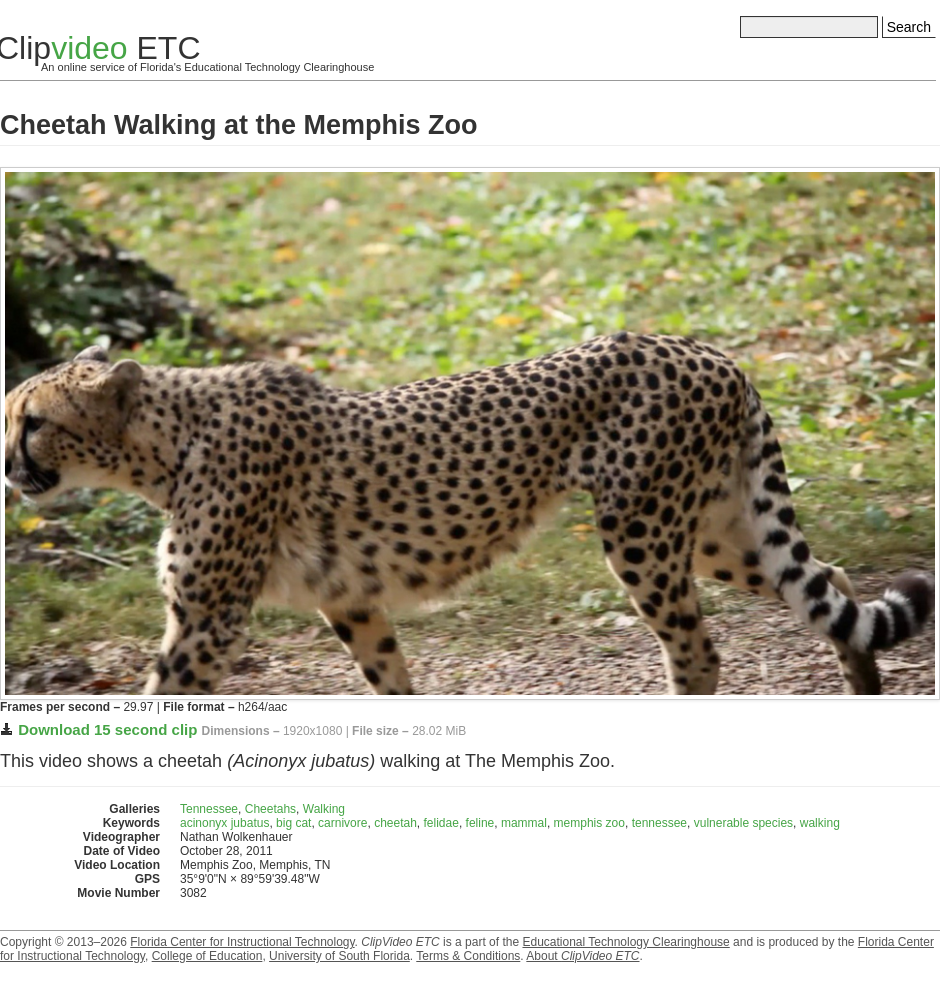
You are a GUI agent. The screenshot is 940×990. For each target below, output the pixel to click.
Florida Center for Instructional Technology (242, 942)
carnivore (342, 823)
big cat (293, 823)
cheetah (395, 823)
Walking (324, 809)
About (582, 956)
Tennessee (209, 809)
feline (480, 823)
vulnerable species (743, 823)
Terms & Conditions (468, 956)
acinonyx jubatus (224, 823)
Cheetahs (270, 809)
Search (909, 27)
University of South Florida (339, 956)
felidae (441, 823)
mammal (524, 823)
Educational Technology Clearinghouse (625, 942)
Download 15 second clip (107, 729)
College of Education (207, 956)
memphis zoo (589, 823)
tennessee (659, 823)
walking (820, 823)
